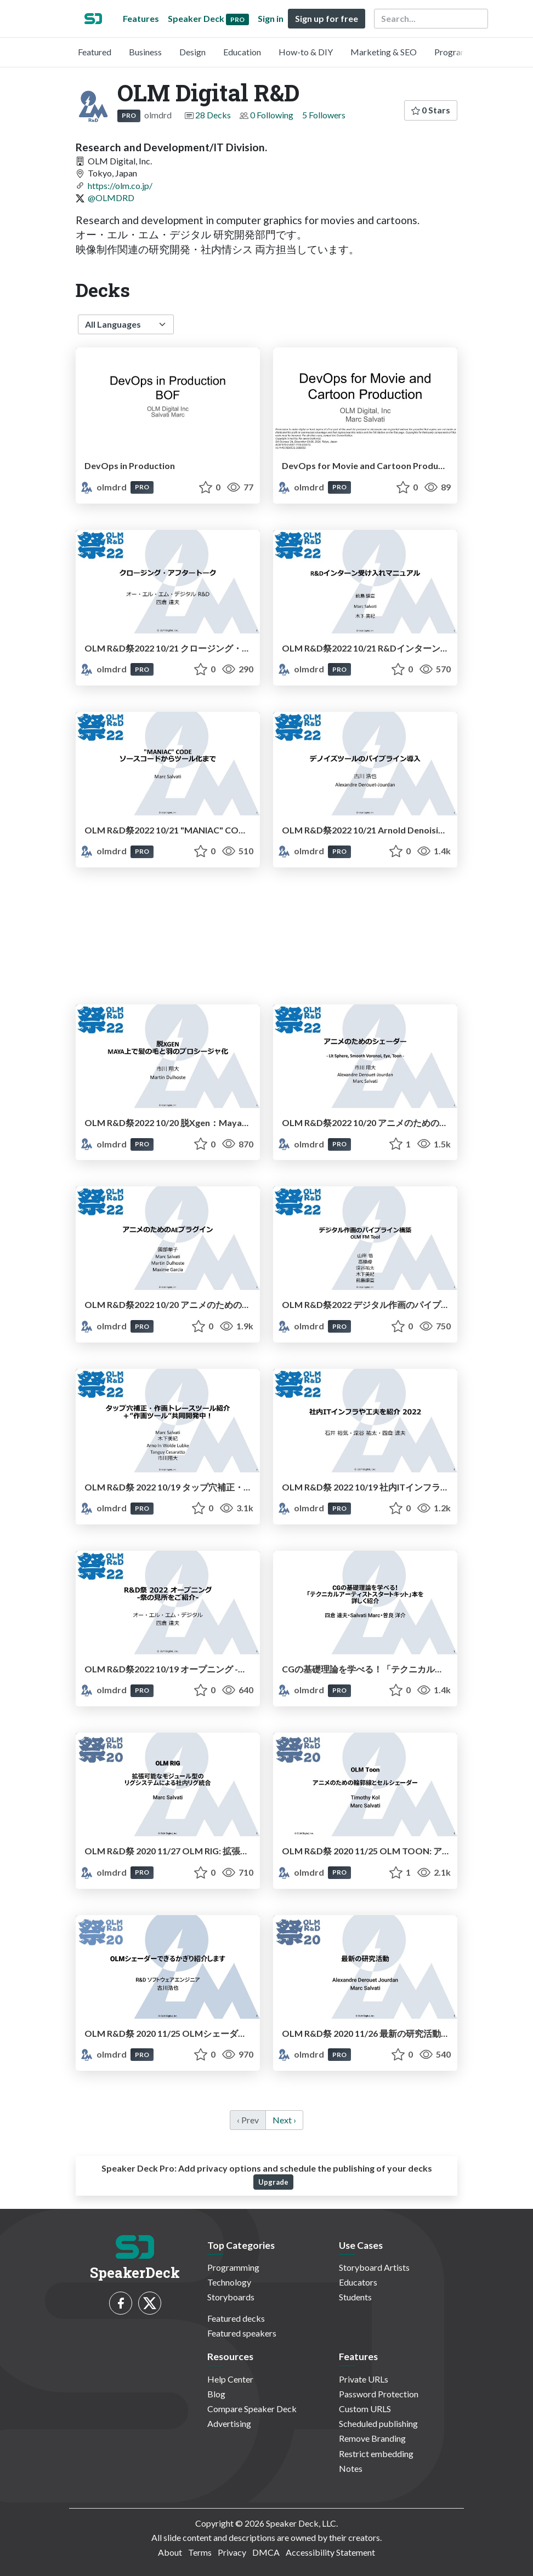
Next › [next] (284, 2120)
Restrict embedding (376, 2453)
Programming (460, 52)
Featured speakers (241, 2333)
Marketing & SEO (383, 52)
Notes (350, 2468)
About (170, 2552)
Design (192, 52)
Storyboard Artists (374, 2267)
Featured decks (236, 2318)
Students (355, 2297)
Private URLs (363, 2379)
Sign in (270, 18)
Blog (216, 2394)
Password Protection (378, 2394)
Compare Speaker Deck (252, 2408)
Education (242, 52)
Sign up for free (326, 18)
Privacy (232, 2552)
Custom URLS (365, 2408)
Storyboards (230, 2297)
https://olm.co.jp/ (120, 185)
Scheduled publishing (378, 2423)
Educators (358, 2282)
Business (145, 52)
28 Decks (213, 115)
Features (141, 18)
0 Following (271, 115)
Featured (94, 52)
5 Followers (323, 115)
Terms (200, 2552)
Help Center (230, 2379)
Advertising (229, 2423)
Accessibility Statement (330, 2552)
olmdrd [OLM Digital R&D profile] (104, 487)
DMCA (266, 2552)
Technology (229, 2282)
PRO (129, 115)
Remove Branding (372, 2438)
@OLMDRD (111, 197)
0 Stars (430, 110)
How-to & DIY (306, 52)
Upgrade (273, 2182)
